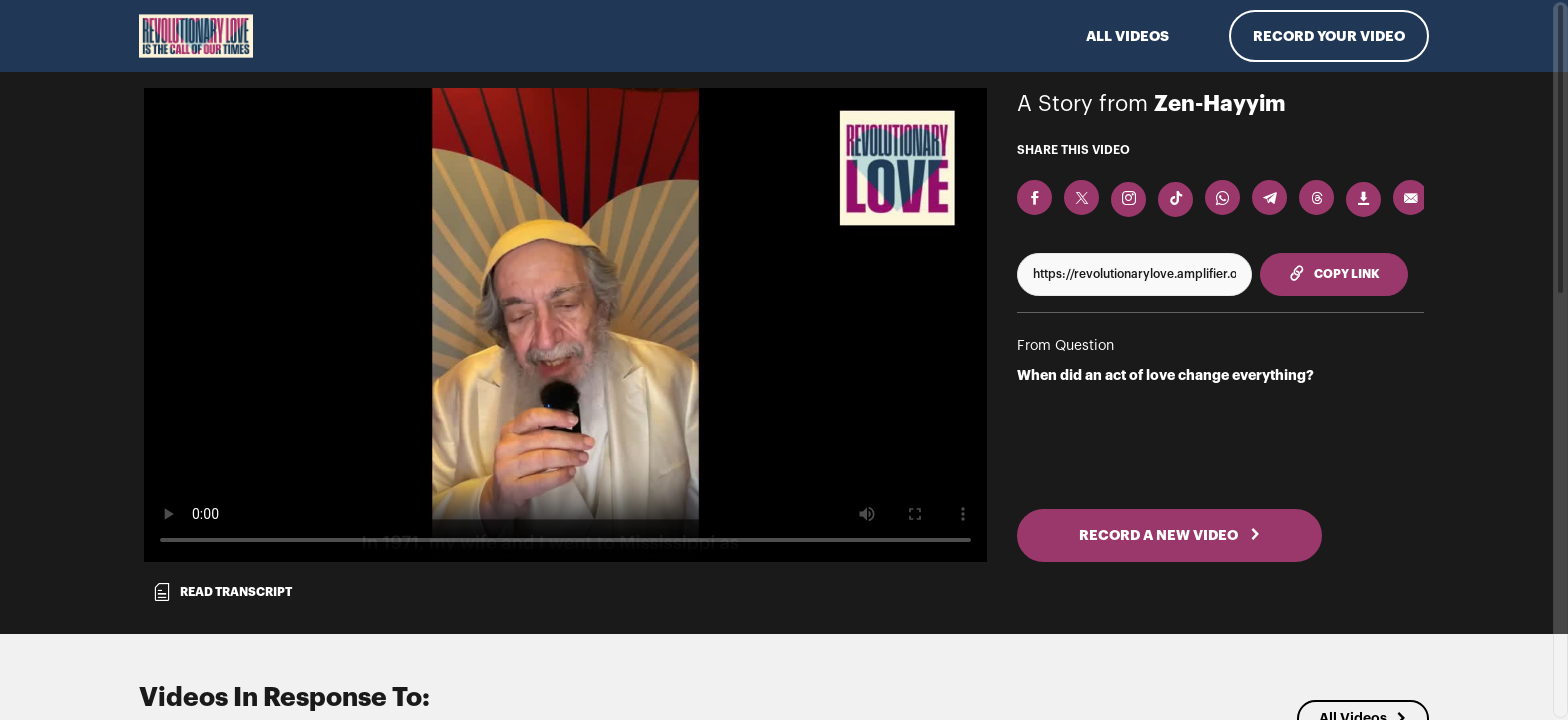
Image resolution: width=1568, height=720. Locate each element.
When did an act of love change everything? (1165, 375)
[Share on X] (1081, 197)
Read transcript (222, 592)
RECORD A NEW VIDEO (1170, 535)
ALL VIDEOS (1127, 36)
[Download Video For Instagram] (1128, 199)
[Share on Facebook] (1034, 197)
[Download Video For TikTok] (1175, 199)
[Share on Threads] (1316, 197)
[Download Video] (1363, 199)
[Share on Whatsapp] (1222, 197)
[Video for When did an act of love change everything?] (565, 325)
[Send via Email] (1410, 197)
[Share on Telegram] (1269, 197)
